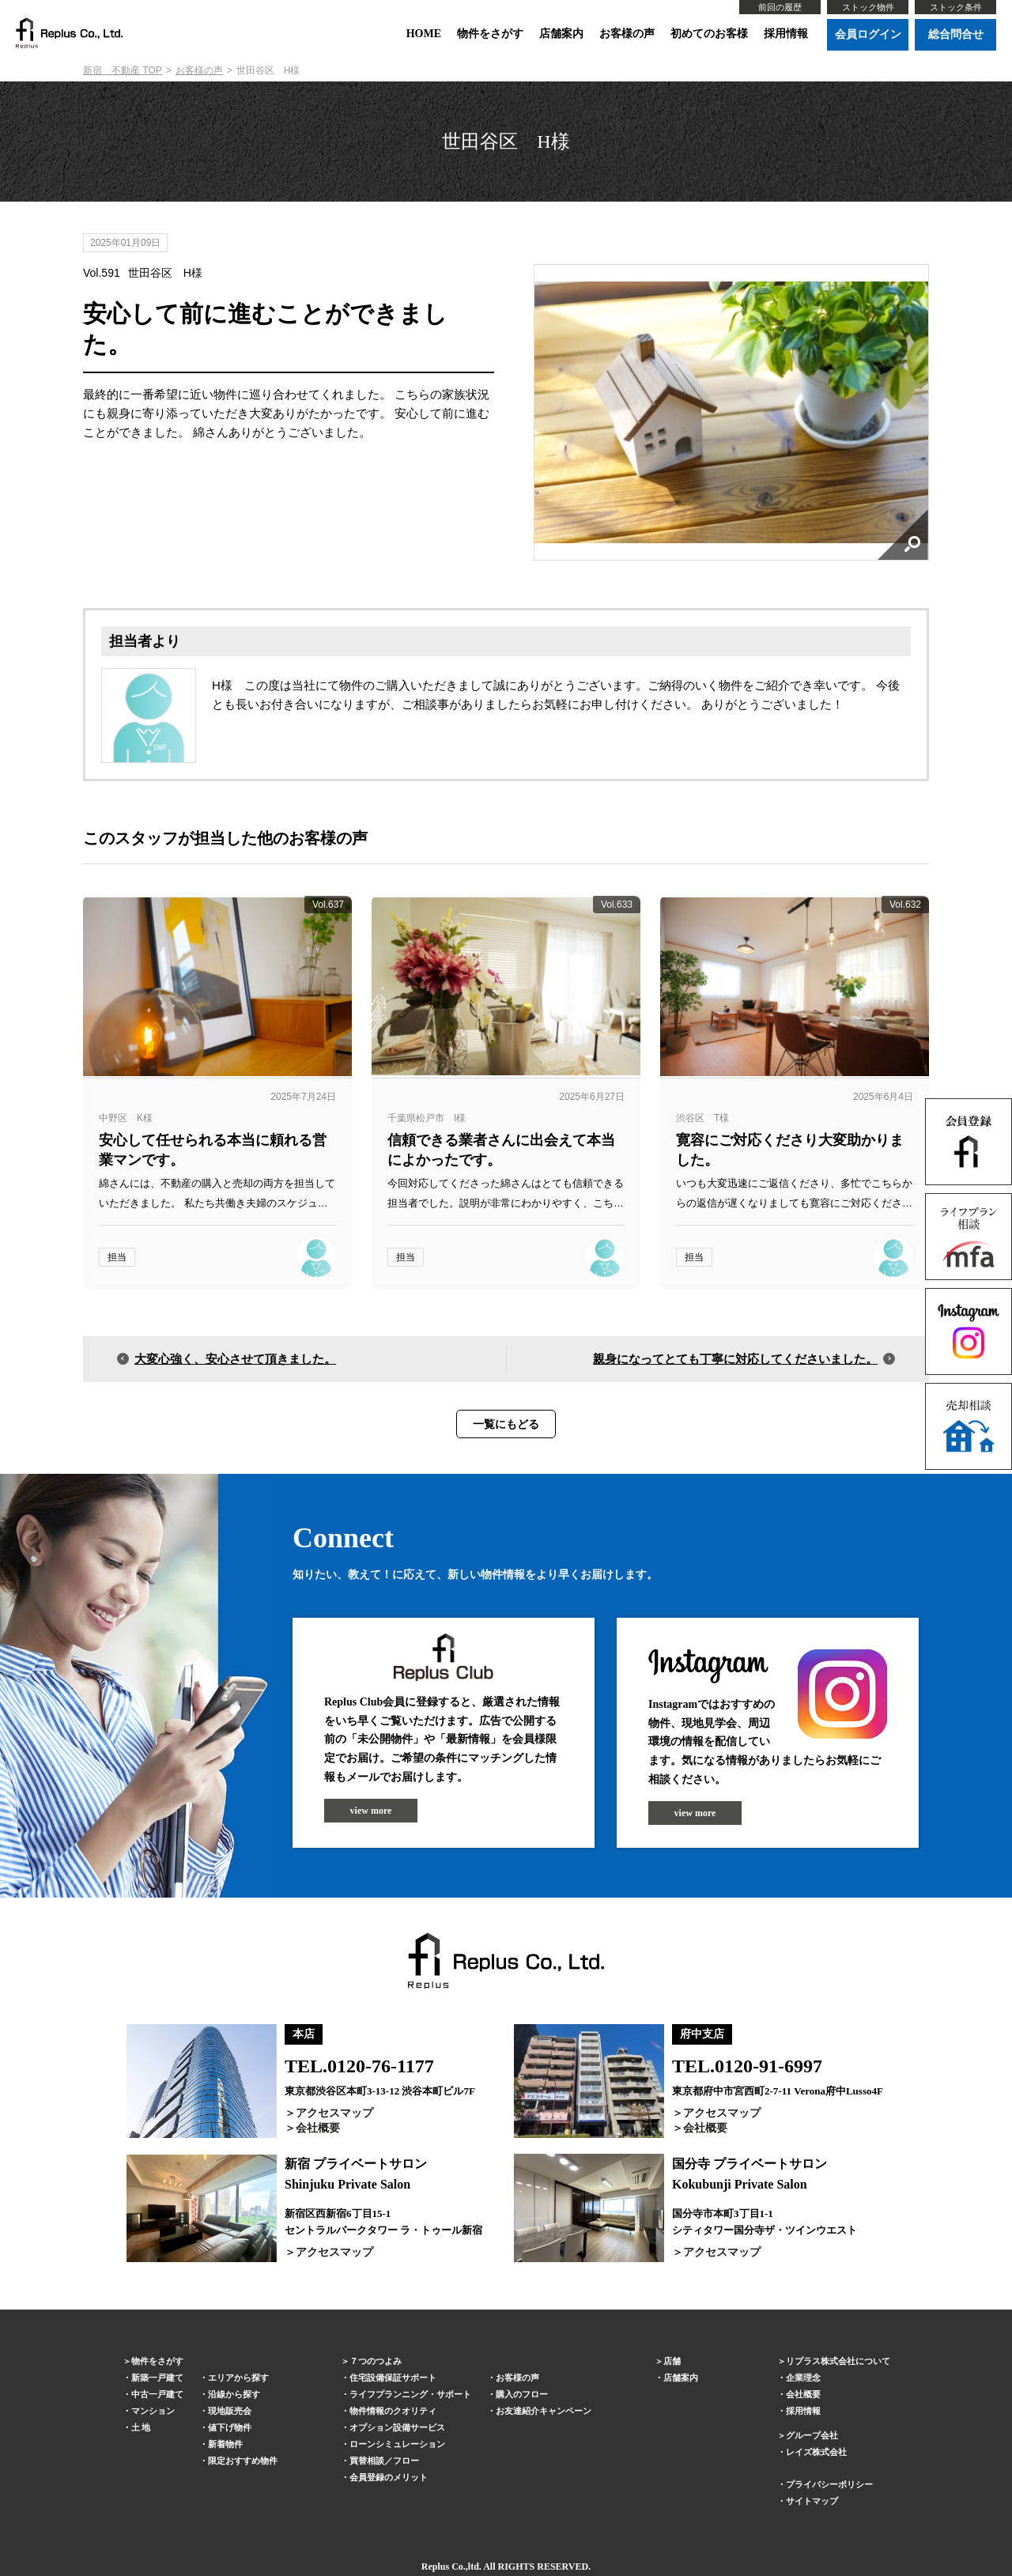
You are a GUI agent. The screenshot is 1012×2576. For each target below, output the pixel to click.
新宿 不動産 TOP (122, 70)
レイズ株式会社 (816, 2452)
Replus (435, 2566)
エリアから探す (238, 2377)
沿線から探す (234, 2394)
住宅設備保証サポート (392, 2377)
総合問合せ (956, 34)
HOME (423, 34)
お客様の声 (627, 34)
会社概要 (318, 2128)
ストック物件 (868, 7)
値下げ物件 (229, 2427)
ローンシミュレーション (397, 2444)
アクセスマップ (334, 2113)
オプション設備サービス (397, 2427)
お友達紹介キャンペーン (543, 2410)
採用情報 (786, 34)
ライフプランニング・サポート (410, 2394)
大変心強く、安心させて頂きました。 (235, 1358)
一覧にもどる (506, 1424)
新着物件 (225, 2444)
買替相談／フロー (384, 2460)
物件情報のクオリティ (392, 2410)
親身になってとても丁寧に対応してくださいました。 (735, 1358)
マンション (153, 2410)
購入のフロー (522, 2394)
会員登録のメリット (388, 2477)
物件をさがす (490, 34)
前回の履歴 (780, 7)
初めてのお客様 (709, 34)
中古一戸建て (157, 2394)
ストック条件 (956, 7)
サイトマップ (812, 2501)
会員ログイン (868, 34)
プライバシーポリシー (829, 2484)
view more (371, 1810)
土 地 (141, 2427)
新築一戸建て (157, 2377)
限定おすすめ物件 (243, 2460)
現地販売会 (229, 2410)
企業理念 (803, 2377)
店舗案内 (561, 34)
